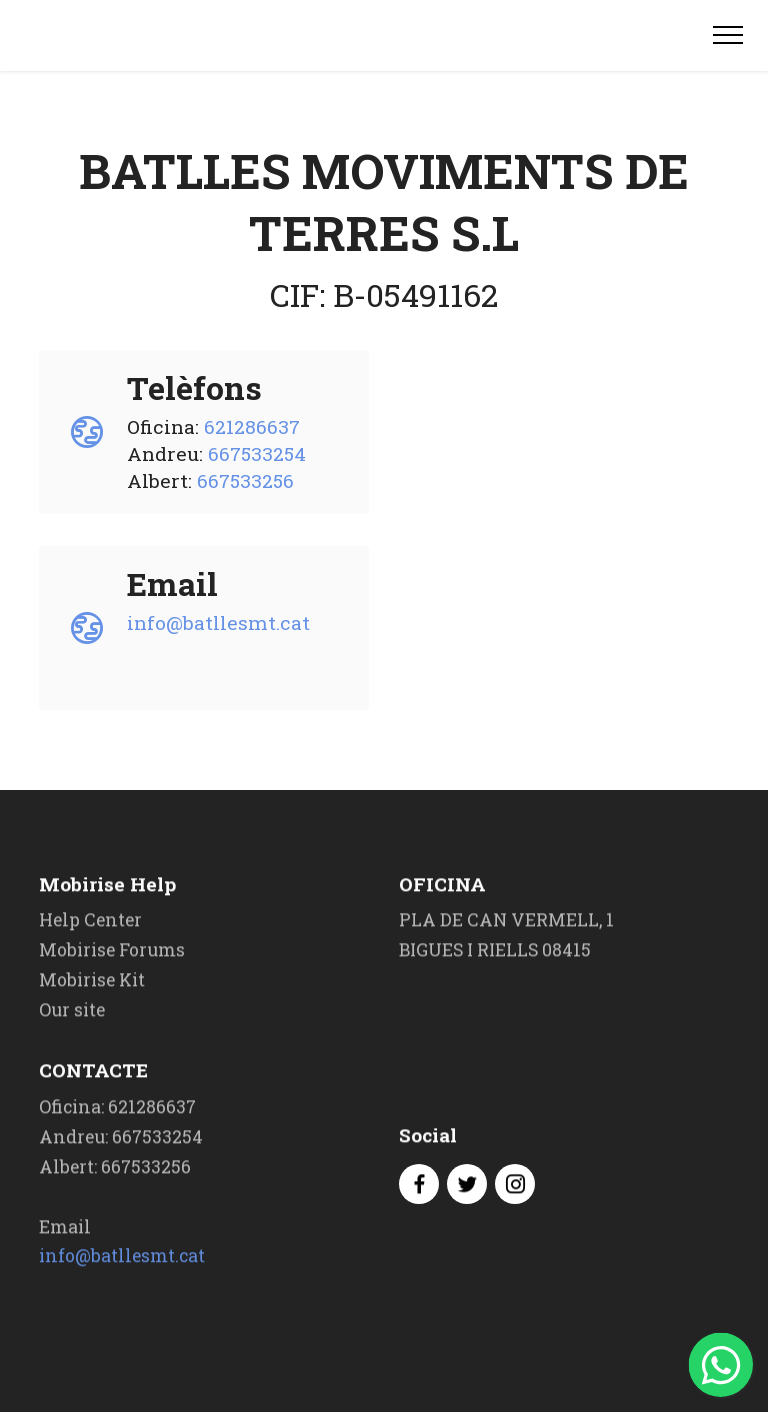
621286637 (252, 426)
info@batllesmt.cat (218, 622)
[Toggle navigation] (728, 35)
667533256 (245, 480)
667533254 (257, 453)
